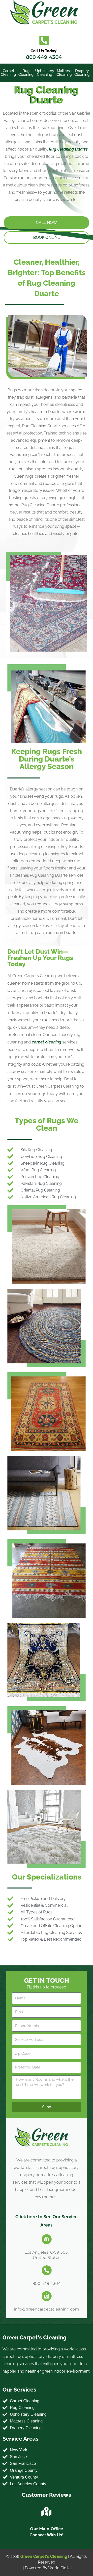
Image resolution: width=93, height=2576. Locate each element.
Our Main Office (46, 2528)
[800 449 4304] (47, 2270)
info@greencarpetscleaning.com (46, 2309)
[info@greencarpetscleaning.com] (47, 2296)
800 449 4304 (44, 57)
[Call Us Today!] (44, 40)
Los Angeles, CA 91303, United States (46, 2255)
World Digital (60, 2568)
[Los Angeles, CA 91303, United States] (47, 2239)
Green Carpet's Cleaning (43, 2556)
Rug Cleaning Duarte (68, 149)
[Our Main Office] (47, 2512)
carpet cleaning (46, 1042)
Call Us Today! (44, 51)
